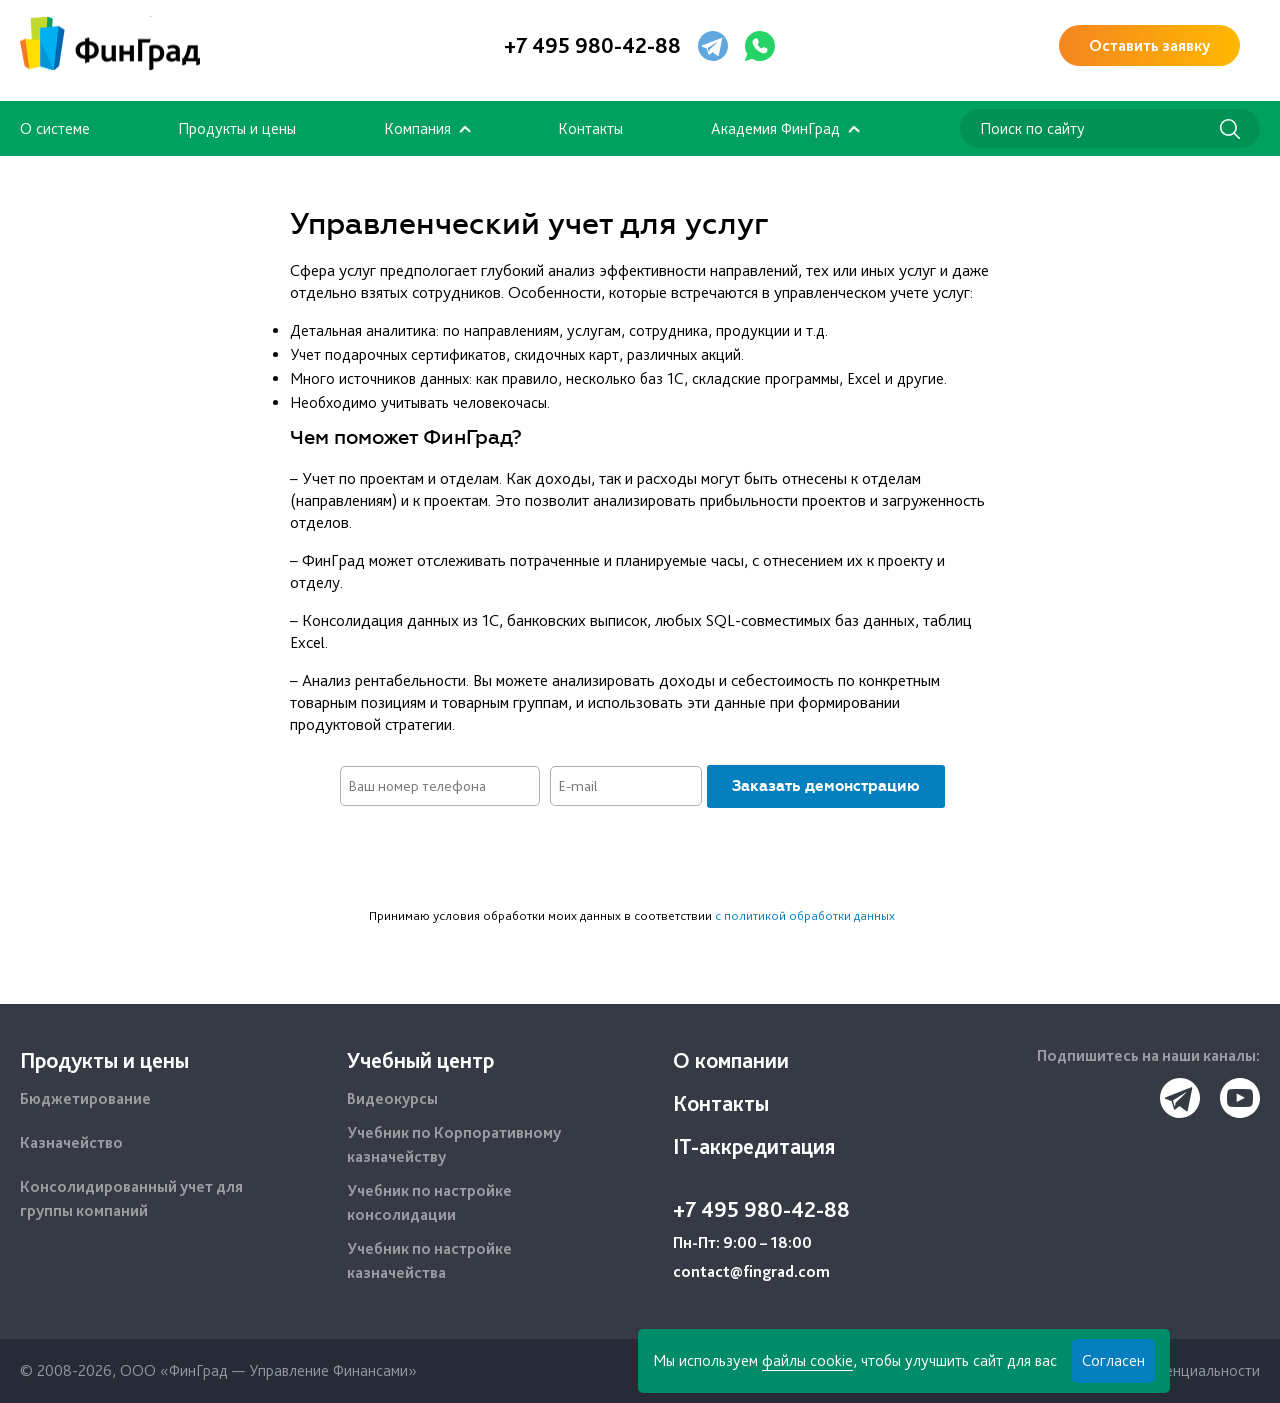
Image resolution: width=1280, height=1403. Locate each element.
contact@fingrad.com (751, 1271)
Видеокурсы (392, 1098)
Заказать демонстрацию (826, 786)
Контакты (590, 128)
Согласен (1113, 1360)
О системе (55, 128)
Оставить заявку (1149, 45)
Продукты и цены (237, 128)
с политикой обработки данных (805, 915)
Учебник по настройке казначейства (429, 1260)
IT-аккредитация (754, 1146)
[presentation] (640, 857)
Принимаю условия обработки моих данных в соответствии (632, 915)
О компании (731, 1060)
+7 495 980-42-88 (592, 45)
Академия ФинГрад (775, 128)
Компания (417, 128)
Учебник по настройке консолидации (429, 1202)
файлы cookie (807, 1360)
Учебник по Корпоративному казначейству (454, 1144)
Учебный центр (420, 1060)
